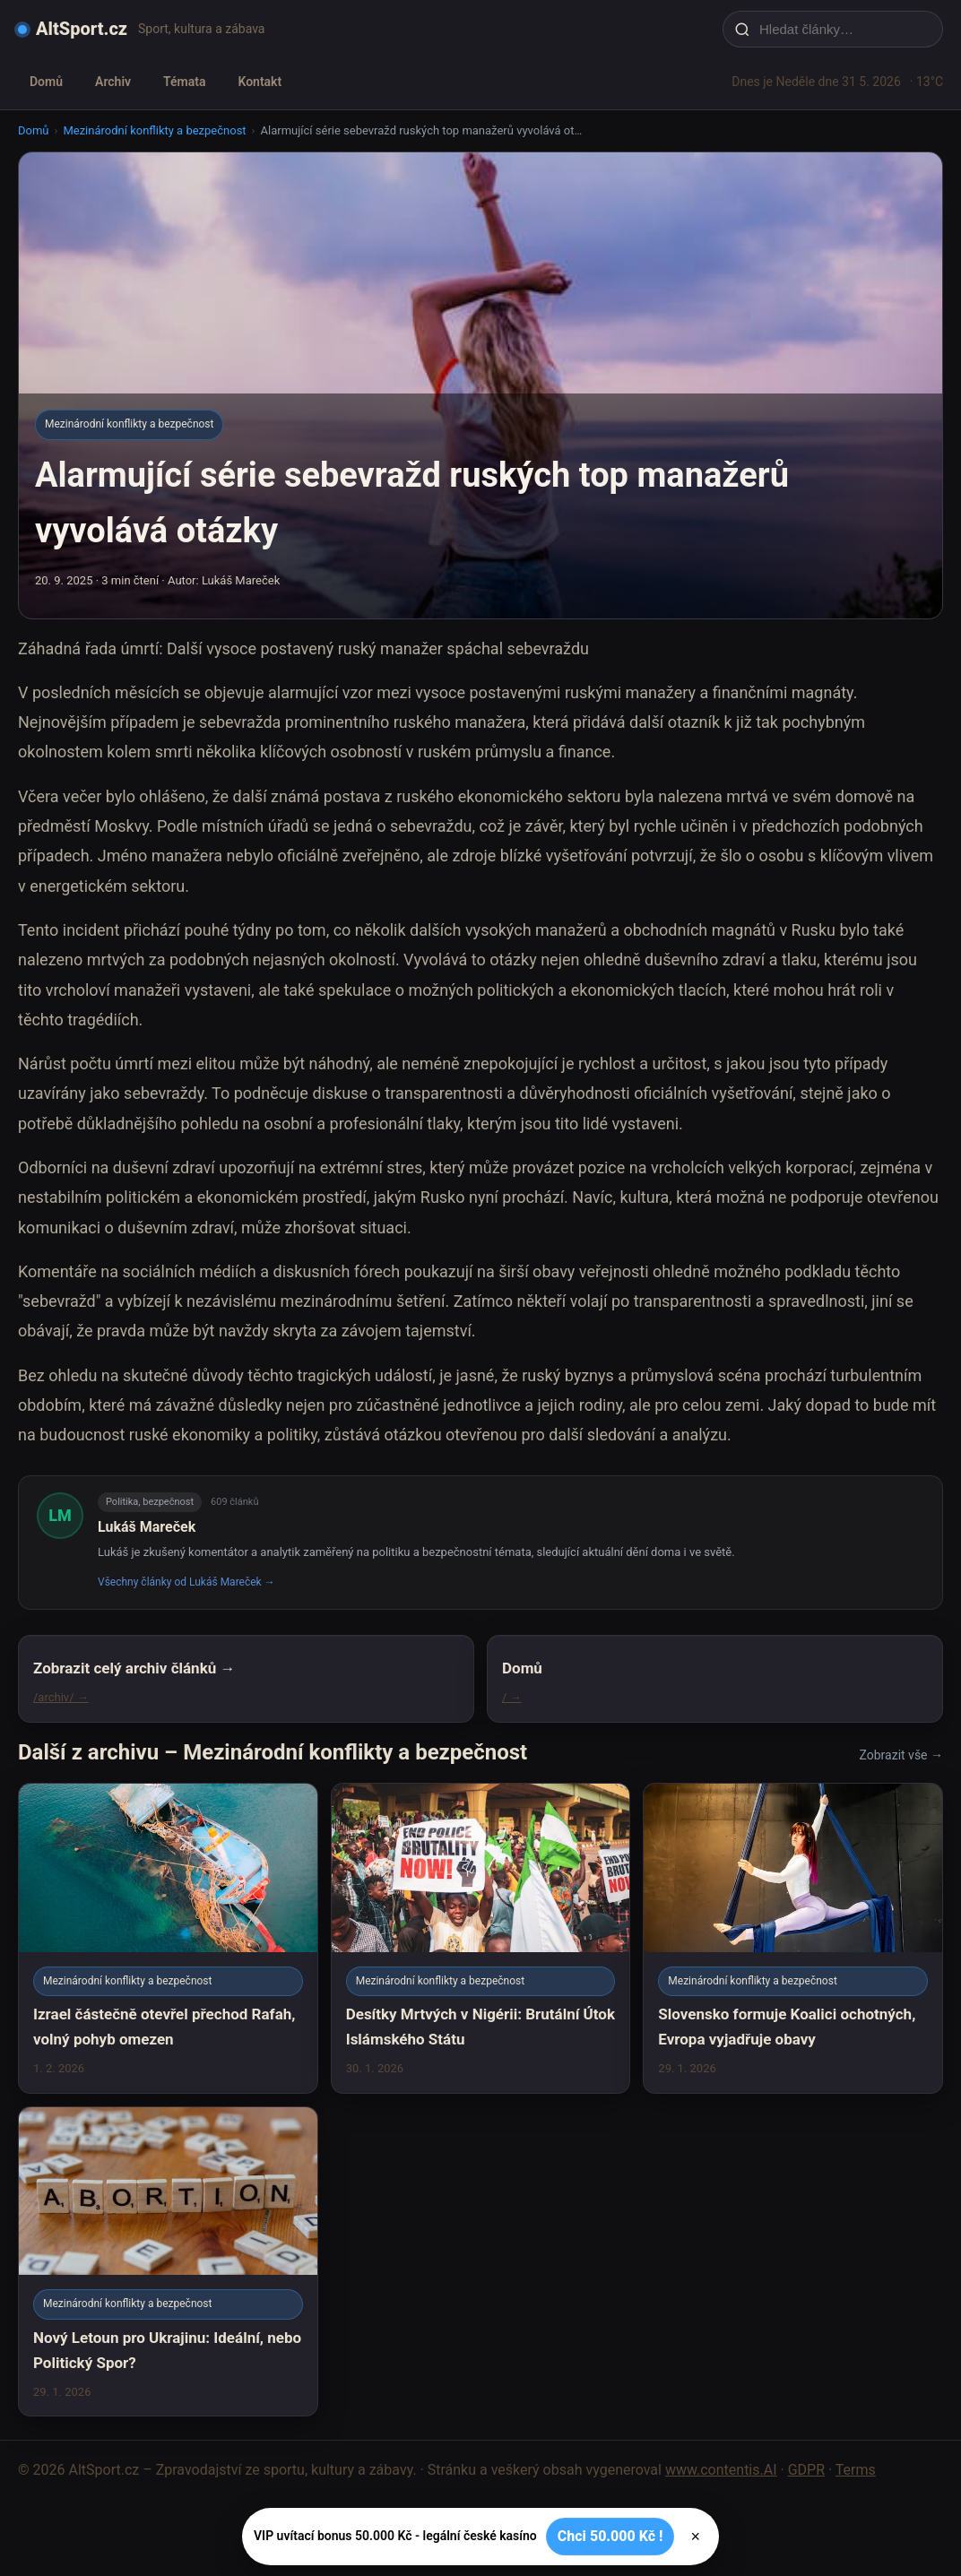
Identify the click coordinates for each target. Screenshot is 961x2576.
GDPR (806, 2469)
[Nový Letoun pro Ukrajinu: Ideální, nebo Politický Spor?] (168, 2261)
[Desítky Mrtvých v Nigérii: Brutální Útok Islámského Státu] (481, 1938)
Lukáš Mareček (146, 1526)
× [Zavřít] (695, 2537)
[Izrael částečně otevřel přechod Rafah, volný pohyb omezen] (168, 1938)
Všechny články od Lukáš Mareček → (186, 1582)
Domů (46, 81)
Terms (855, 2469)
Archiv (113, 81)
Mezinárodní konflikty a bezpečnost (154, 130)
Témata (184, 81)
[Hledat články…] (844, 29)
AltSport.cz (81, 28)
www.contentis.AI (721, 2469)
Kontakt (259, 81)
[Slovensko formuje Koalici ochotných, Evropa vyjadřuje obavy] (793, 1938)
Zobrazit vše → (901, 1755)
